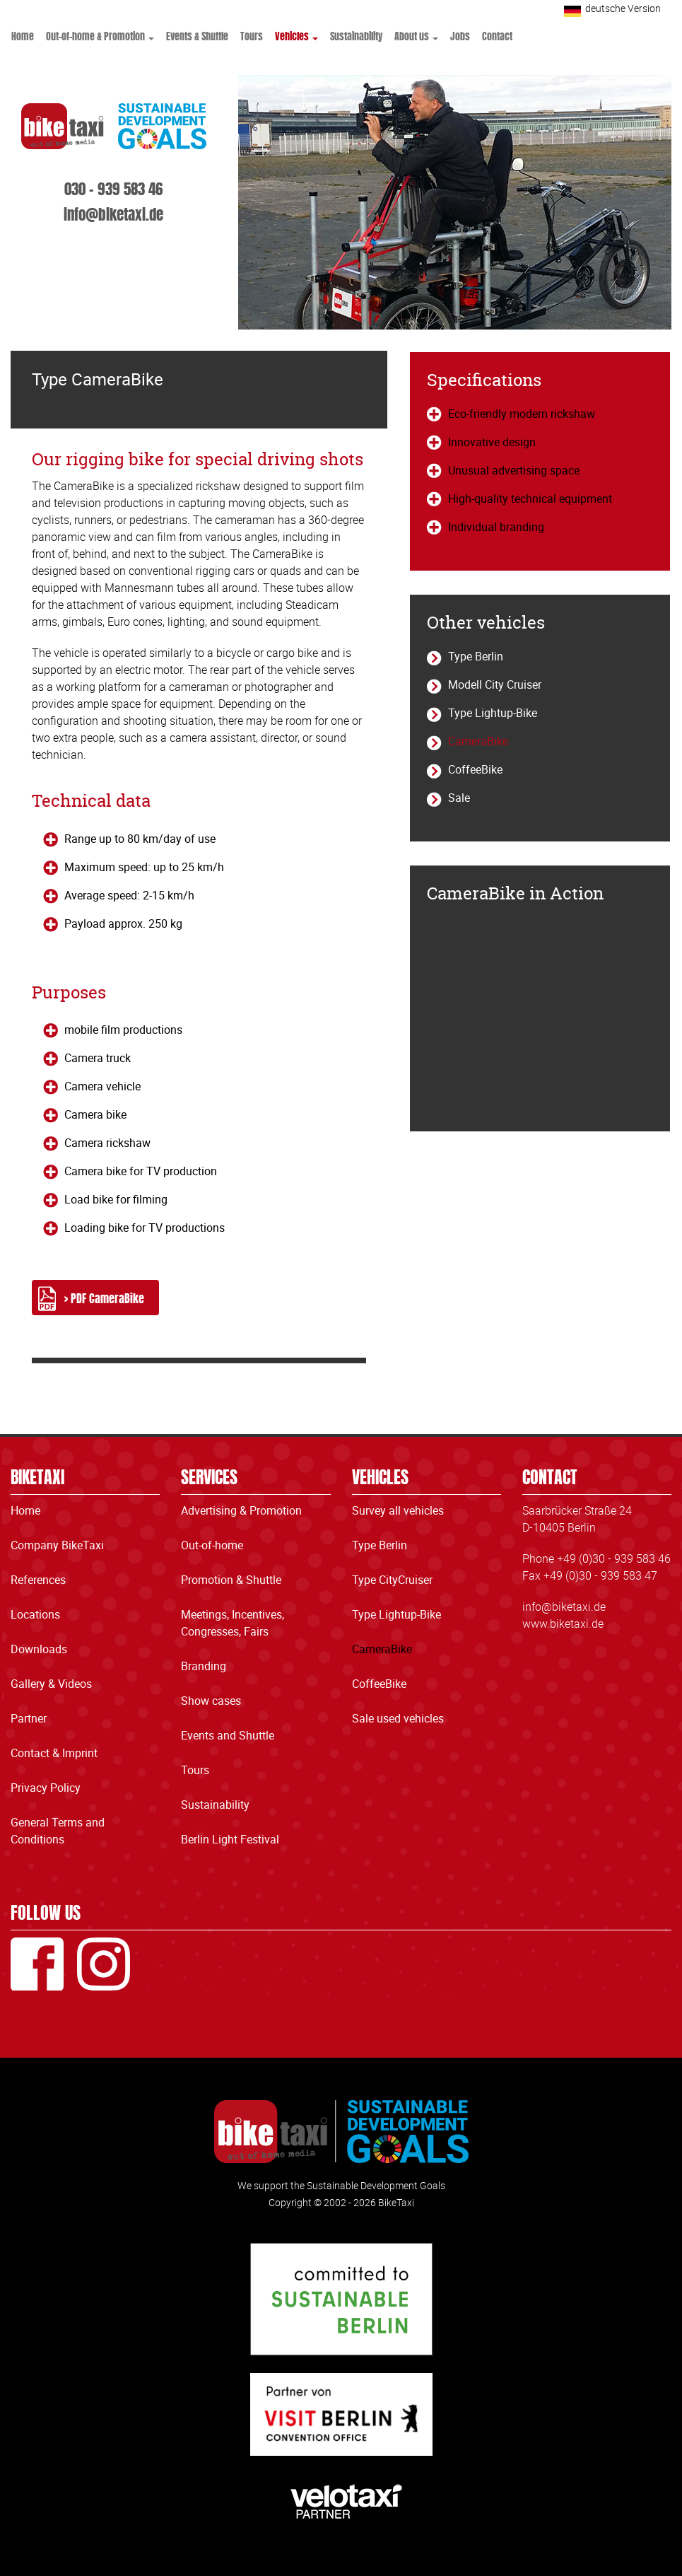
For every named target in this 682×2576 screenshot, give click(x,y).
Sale (459, 797)
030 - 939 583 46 (113, 187)
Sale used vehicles (398, 1718)
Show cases (211, 1700)
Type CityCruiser (392, 1579)
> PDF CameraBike (104, 1297)
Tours (251, 35)
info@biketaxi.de (113, 213)
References (38, 1579)
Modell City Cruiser (494, 684)
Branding (203, 1666)
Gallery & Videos (51, 1683)
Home (22, 35)
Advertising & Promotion (241, 1510)
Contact (497, 35)
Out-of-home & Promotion (100, 35)
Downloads (39, 1649)
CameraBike (478, 741)
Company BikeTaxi (57, 1545)
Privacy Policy (46, 1787)
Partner (29, 1718)
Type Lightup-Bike (492, 713)
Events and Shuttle (227, 1735)
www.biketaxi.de (563, 1623)
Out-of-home (212, 1545)
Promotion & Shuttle (231, 1579)
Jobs (460, 35)
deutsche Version (623, 8)
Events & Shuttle (197, 35)
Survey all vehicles (398, 1510)
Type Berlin (475, 656)
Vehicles (296, 35)
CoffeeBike (475, 769)
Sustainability (356, 35)
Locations (35, 1614)
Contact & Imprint (54, 1753)
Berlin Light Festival (230, 1839)
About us (416, 35)
